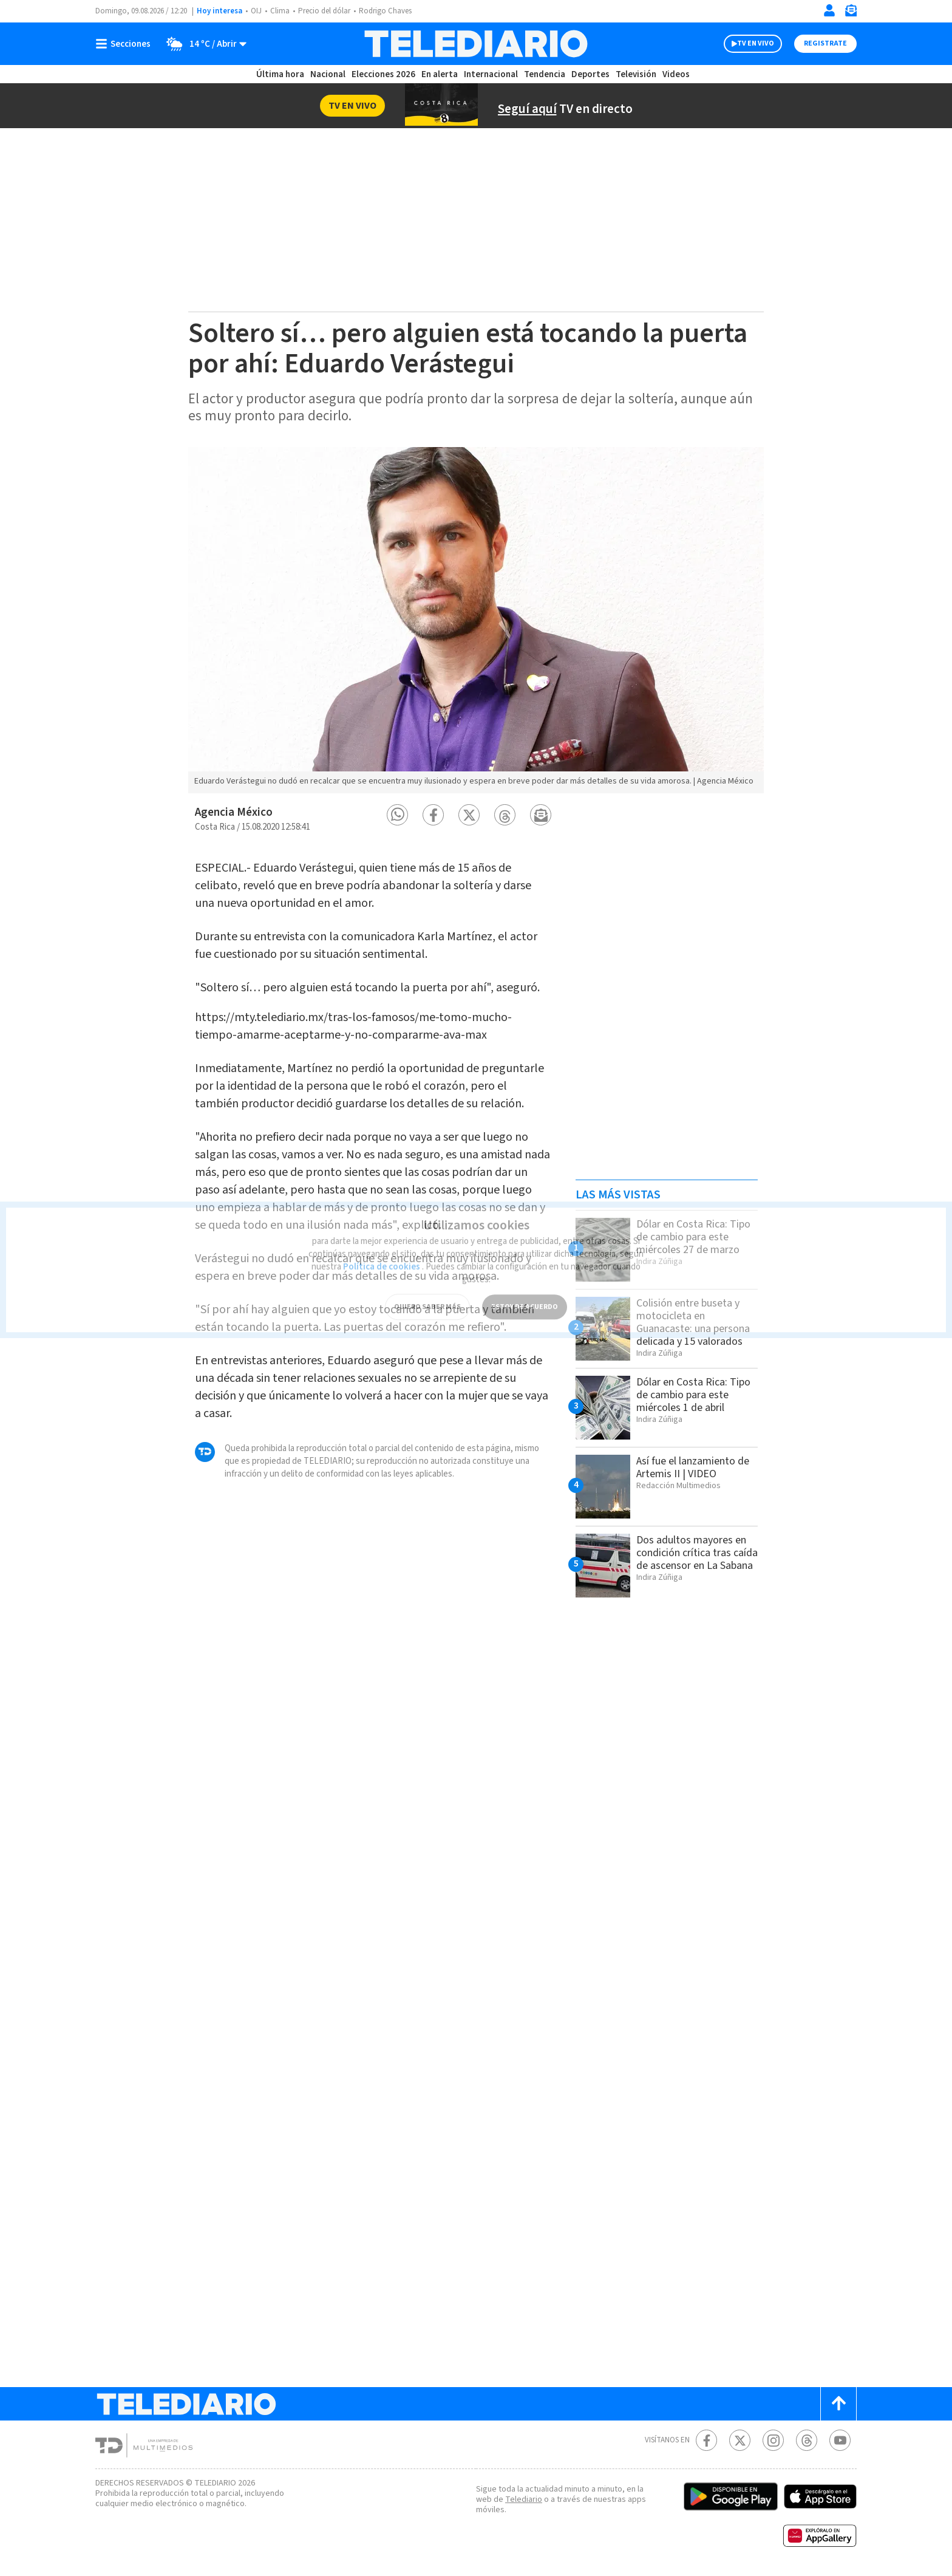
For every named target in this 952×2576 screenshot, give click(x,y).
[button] (397, 815)
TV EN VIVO (755, 43)
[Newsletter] (851, 13)
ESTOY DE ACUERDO (524, 1291)
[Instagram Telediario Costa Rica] (773, 2440)
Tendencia (544, 74)
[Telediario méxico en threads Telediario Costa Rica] (806, 2440)
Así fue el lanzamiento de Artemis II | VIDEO (692, 1467)
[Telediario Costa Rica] (475, 43)
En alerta (439, 74)
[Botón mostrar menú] (125, 44)
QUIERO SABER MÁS (427, 1291)
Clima (280, 10)
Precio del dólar (324, 10)
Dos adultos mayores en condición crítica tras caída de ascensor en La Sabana (697, 1552)
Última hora (280, 74)
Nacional (327, 74)
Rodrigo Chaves (385, 10)
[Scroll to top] (838, 2404)
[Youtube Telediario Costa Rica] (840, 2440)
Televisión (636, 74)
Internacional (491, 74)
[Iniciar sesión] (829, 10)
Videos (676, 74)
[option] (476, 620)
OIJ (256, 10)
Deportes (590, 74)
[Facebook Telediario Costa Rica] (706, 2440)
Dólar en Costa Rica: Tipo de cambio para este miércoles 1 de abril (693, 1395)
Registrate (825, 43)
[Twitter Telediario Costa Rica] (739, 2440)
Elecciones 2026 (383, 74)
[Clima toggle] (202, 44)
